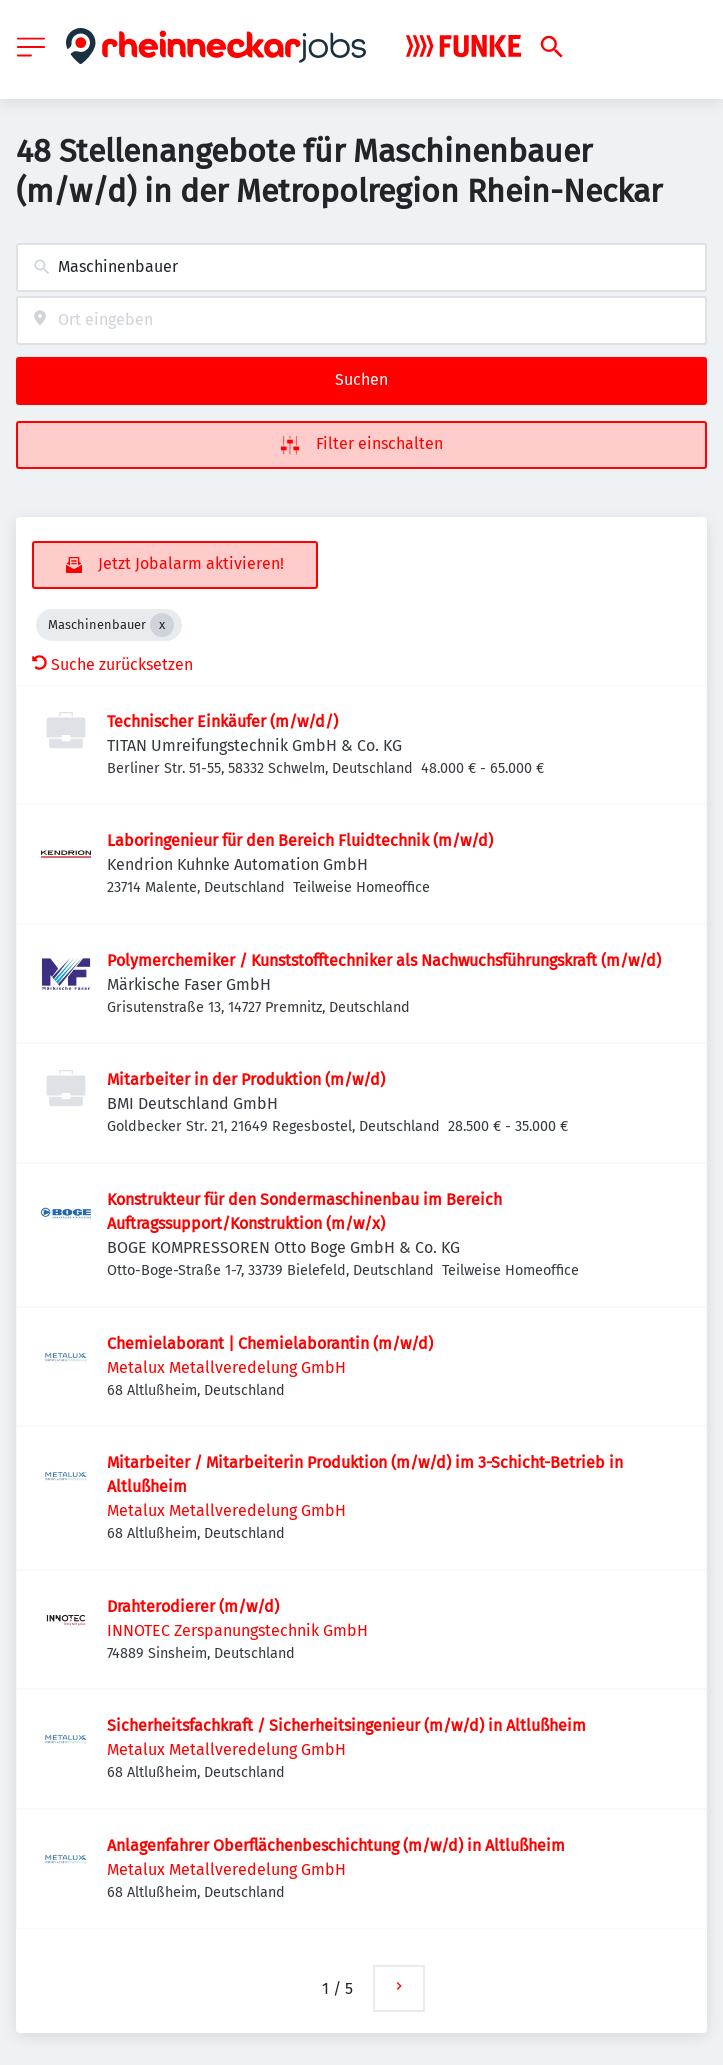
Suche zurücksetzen (112, 664)
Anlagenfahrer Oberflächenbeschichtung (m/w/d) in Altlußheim (336, 1845)
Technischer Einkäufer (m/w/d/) (222, 721)
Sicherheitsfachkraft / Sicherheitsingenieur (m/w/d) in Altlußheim (346, 1725)
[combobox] (361, 267)
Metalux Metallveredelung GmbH (226, 1367)
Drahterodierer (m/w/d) (193, 1606)
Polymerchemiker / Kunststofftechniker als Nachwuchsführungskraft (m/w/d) (384, 960)
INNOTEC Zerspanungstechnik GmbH (237, 1630)
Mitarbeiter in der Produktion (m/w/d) (246, 1079)
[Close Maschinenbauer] (162, 625)
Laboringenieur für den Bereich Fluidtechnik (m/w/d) (300, 840)
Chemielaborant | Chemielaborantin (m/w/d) (270, 1343)
